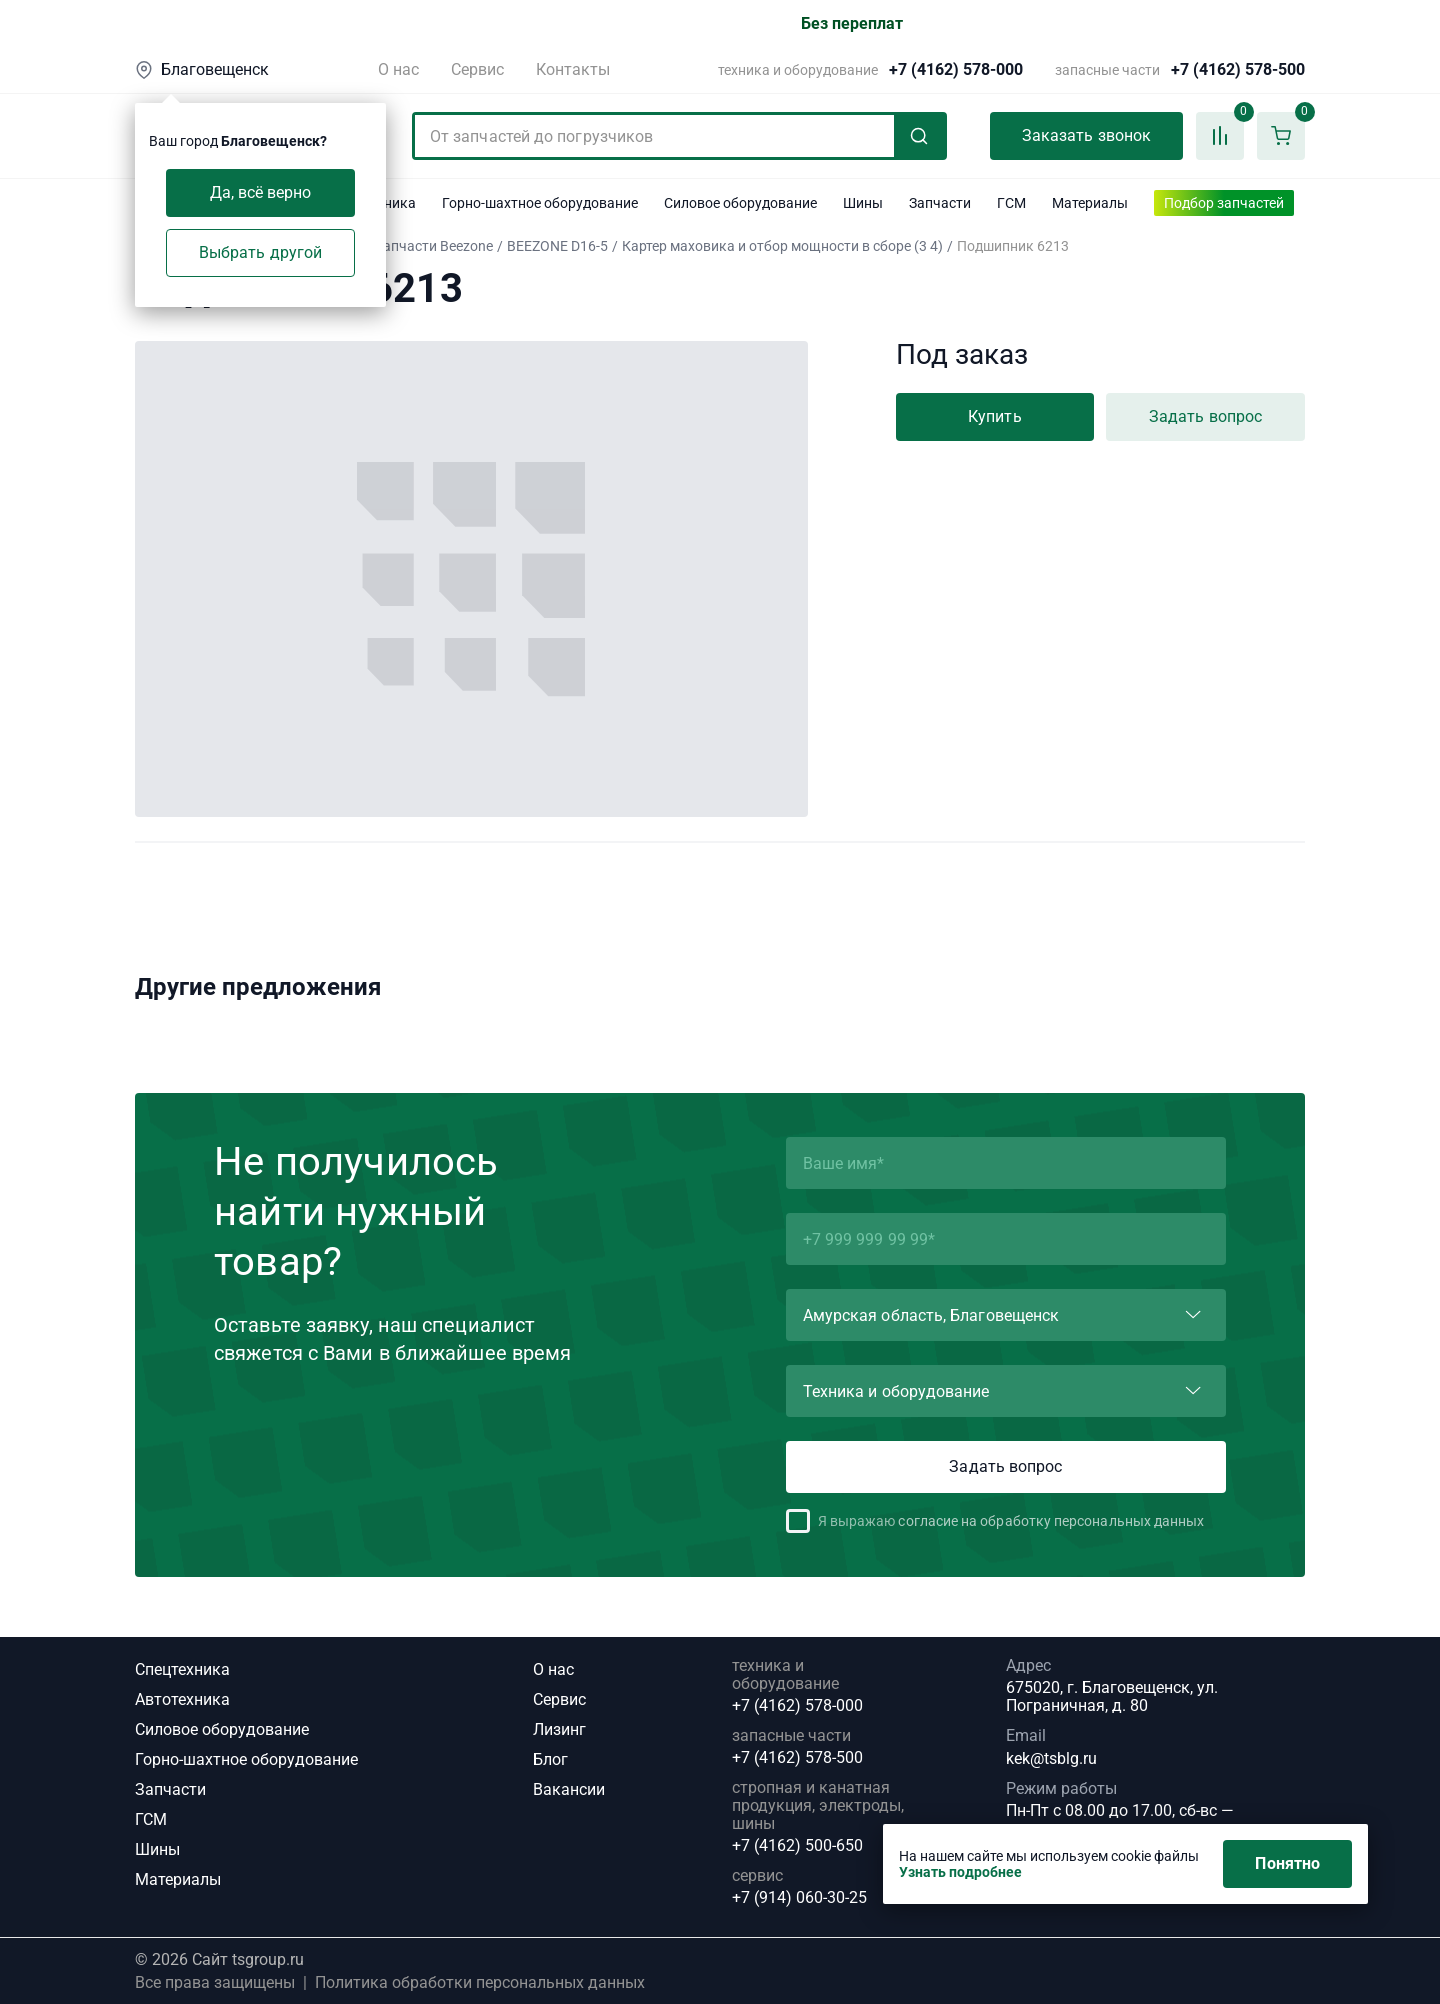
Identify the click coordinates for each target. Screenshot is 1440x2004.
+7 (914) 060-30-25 (799, 1898)
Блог (550, 1759)
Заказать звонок (1086, 135)
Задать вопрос (1205, 416)
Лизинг (559, 1729)
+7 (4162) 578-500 (1238, 70)
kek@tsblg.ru (1051, 1758)
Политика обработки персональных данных (480, 1983)
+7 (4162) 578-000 (956, 70)
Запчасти (170, 1789)
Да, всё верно (261, 192)
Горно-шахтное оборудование (246, 1759)
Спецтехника (182, 1669)
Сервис (477, 69)
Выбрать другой (260, 252)
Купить (994, 416)
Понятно (1287, 1863)
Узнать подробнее (960, 1872)
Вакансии (569, 1789)
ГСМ (151, 1819)
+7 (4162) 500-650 (797, 1846)
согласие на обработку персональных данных (1051, 1521)
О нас (398, 69)
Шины (157, 1849)
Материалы (178, 1879)
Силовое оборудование (222, 1729)
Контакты (573, 69)
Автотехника (182, 1699)
